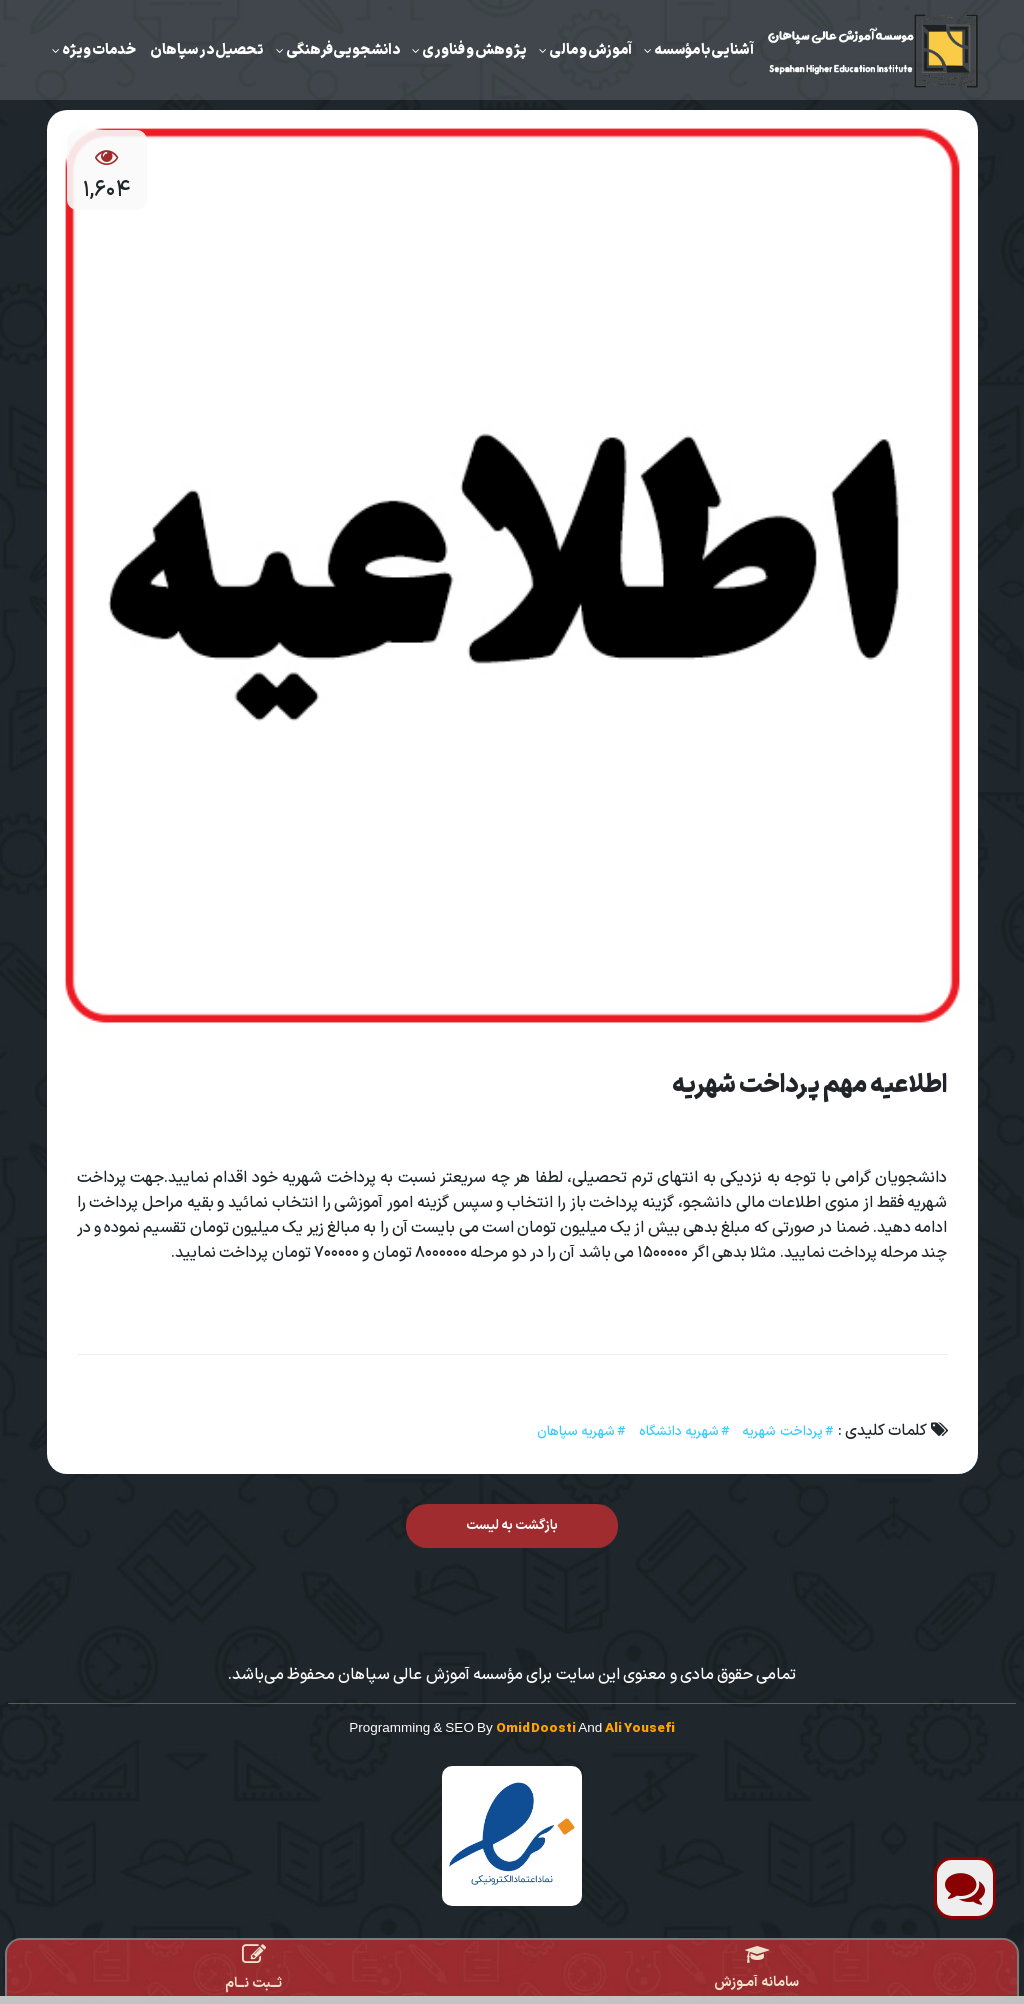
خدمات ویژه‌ (99, 50)
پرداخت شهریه (782, 1431)
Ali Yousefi (639, 1728)
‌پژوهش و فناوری (474, 50)
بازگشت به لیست (512, 1525)
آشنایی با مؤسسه (704, 50)
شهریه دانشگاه (679, 1431)
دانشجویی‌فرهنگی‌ (343, 50)
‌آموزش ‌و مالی (590, 50)
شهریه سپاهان (576, 1431)
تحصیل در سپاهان (207, 50)
